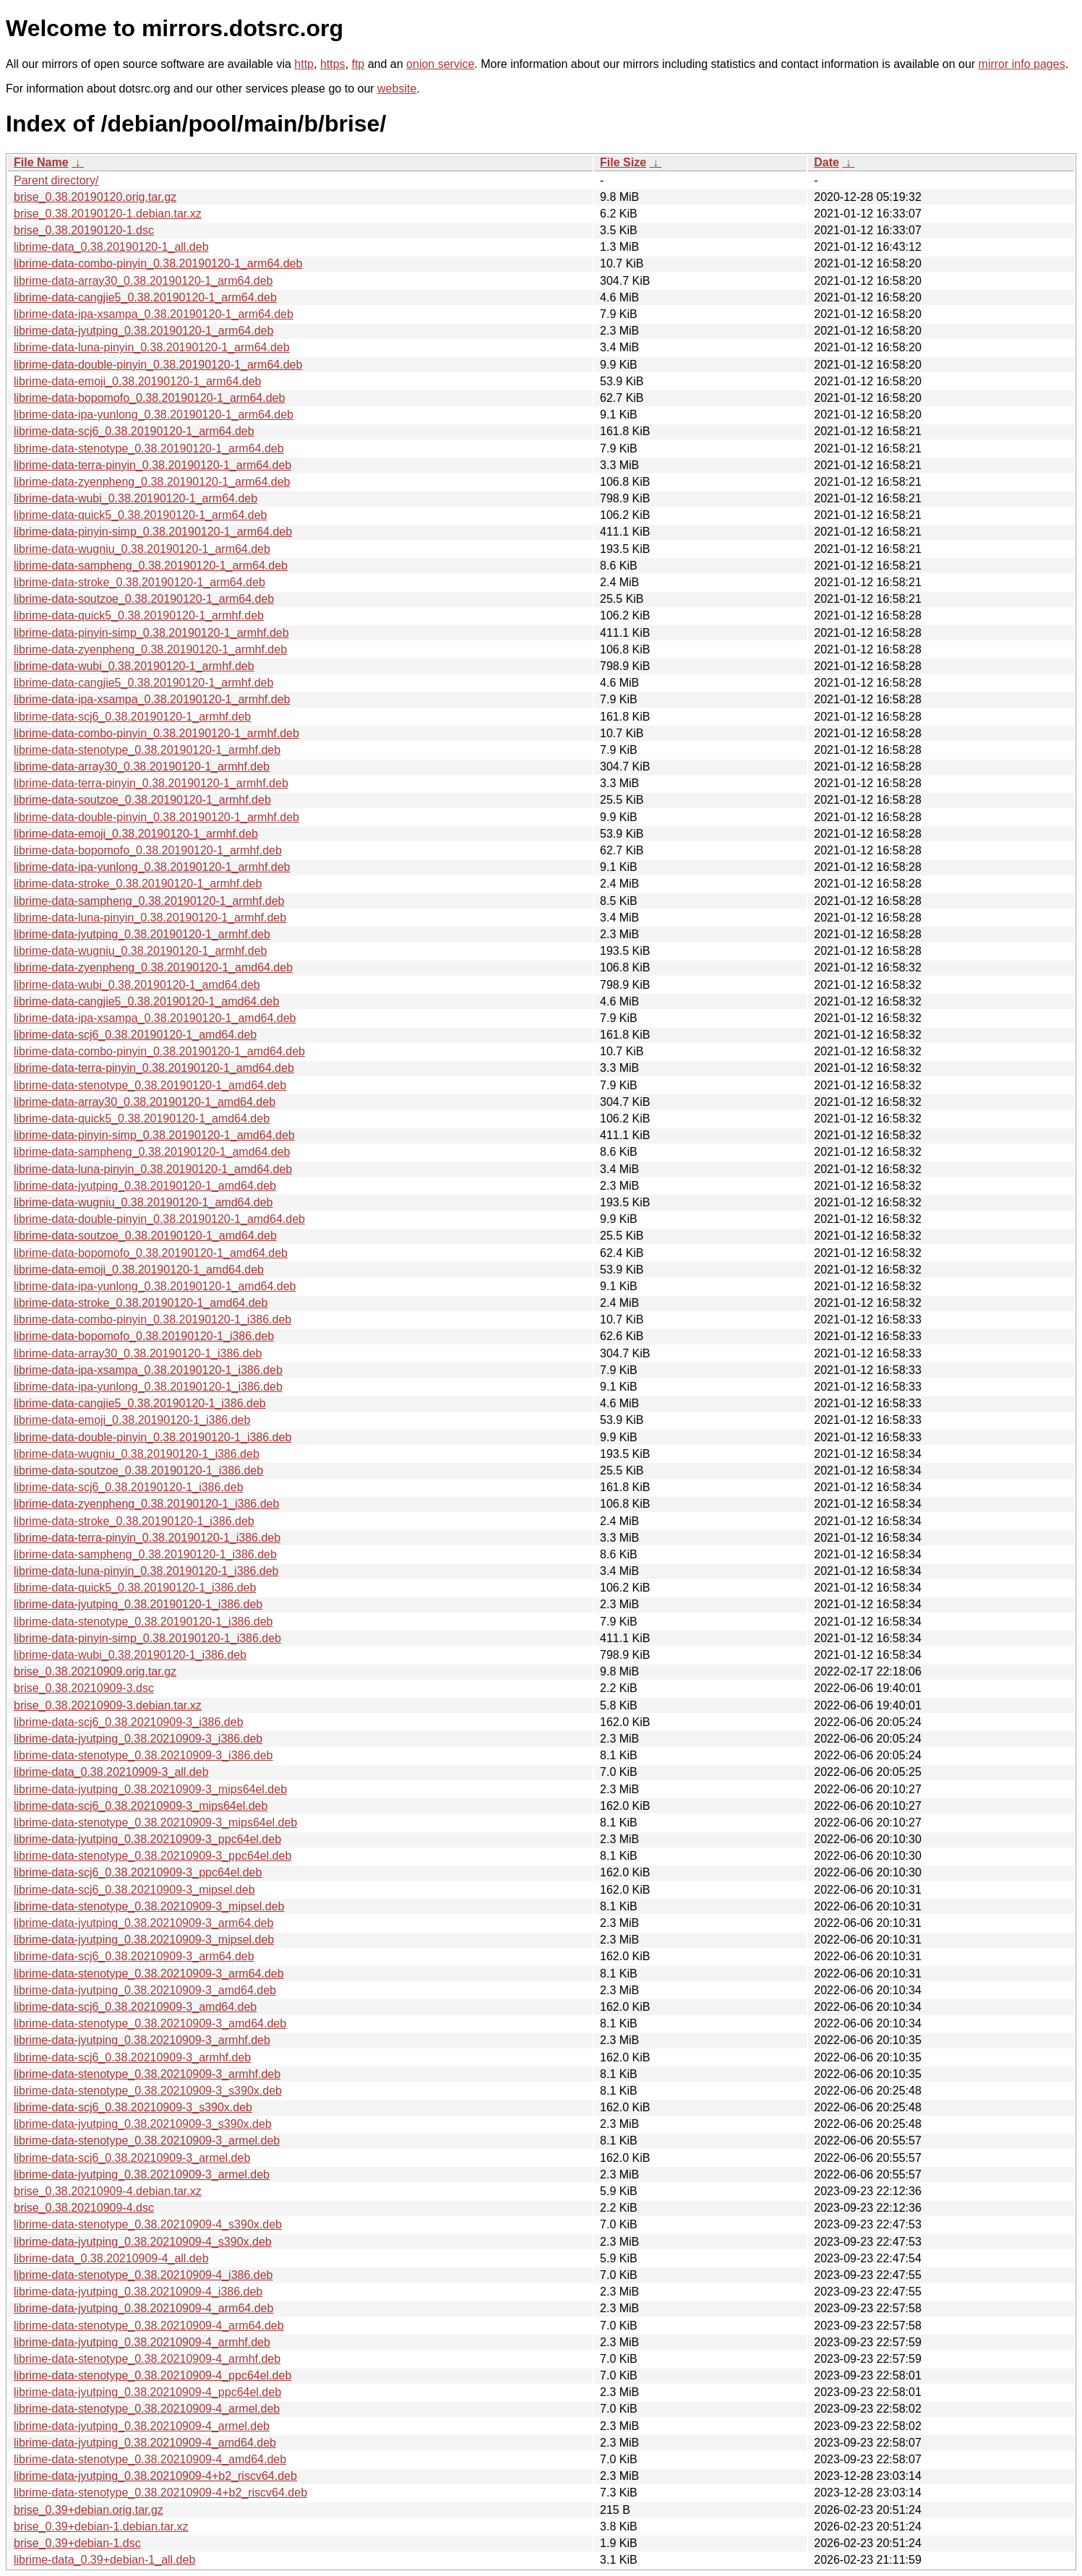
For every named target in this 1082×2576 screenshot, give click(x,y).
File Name (41, 162)
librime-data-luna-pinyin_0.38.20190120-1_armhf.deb (150, 917)
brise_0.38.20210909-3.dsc (84, 1688)
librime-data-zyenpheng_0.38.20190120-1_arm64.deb (152, 482)
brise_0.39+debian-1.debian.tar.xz (101, 2526)
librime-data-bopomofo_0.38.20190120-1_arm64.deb (149, 398)
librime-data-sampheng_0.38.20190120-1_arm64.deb (151, 565)
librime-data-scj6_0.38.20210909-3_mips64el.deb (140, 1806)
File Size (623, 162)
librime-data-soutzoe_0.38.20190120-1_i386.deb (138, 1470)
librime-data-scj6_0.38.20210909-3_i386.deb (129, 1722)
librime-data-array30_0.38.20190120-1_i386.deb (138, 1353)
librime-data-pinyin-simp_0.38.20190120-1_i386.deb (147, 1638)
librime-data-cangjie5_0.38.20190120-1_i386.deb (140, 1403)
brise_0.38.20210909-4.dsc (84, 2208)
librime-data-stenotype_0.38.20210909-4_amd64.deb (150, 2459)
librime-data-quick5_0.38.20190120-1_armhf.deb (139, 615)
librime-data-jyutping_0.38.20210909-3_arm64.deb (143, 1923)
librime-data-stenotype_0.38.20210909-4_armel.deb (147, 2409)
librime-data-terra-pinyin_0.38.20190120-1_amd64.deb (154, 1068)
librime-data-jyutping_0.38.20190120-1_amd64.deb (145, 1186)
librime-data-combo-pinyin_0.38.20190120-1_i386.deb (152, 1319)
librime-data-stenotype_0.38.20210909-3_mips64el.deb (155, 1822)
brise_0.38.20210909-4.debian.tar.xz (108, 2191)
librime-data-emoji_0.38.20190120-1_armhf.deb (136, 834)
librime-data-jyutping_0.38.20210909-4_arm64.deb (143, 2308)
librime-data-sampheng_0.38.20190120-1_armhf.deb (149, 901)
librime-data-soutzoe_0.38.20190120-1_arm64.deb (144, 599)
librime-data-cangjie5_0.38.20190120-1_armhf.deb (143, 683)
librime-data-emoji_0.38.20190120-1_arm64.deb (137, 381)
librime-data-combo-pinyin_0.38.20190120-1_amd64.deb (159, 1051)
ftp (357, 64)
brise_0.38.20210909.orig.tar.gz (95, 1671)
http (304, 64)
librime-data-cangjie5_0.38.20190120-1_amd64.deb (146, 1001)
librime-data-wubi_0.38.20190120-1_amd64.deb (137, 985)
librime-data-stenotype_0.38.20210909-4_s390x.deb (148, 2224)
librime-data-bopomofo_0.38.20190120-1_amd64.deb (151, 1253)
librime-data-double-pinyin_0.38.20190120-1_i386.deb (152, 1437)
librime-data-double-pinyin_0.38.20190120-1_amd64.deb (159, 1219)
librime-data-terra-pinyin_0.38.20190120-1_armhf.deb (151, 783)
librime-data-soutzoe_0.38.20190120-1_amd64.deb (145, 1235)
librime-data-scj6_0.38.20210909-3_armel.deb (132, 2158)
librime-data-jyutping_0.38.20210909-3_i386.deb (138, 1739)
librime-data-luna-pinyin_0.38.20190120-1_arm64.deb (152, 347)
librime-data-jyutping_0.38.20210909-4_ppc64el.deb (147, 2392)
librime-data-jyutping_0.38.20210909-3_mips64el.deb (150, 1789)
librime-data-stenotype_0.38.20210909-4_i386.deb (143, 2275)
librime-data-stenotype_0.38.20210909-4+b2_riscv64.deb (160, 2492)
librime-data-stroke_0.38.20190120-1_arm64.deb (139, 582)
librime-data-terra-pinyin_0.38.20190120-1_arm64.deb (152, 465)
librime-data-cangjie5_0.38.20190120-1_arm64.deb (145, 297)
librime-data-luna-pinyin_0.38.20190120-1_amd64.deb (153, 1169)
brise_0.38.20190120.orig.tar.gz (95, 197)
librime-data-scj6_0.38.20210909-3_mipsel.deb (134, 1890)
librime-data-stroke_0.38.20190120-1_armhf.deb (138, 883)
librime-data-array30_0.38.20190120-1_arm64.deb (143, 281)
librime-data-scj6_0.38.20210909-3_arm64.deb (134, 1956)
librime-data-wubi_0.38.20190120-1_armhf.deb (134, 666)
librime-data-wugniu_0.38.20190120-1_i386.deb (136, 1454)
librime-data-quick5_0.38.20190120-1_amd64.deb (142, 1118)
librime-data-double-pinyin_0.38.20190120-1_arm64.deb (158, 365)
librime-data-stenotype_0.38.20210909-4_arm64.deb (149, 2325)
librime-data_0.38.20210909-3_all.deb (111, 1772)
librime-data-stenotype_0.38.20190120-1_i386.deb (143, 1621)
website (396, 88)
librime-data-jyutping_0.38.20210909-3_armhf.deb (142, 2040)
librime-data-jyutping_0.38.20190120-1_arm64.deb (143, 331)
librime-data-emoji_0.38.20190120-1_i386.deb (132, 1420)
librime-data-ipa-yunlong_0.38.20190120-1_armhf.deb (152, 867)
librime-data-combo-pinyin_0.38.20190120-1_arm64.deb (158, 263)
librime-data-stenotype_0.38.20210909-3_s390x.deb (148, 2091)
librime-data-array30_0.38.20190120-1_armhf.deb (142, 766)
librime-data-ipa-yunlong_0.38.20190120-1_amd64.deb (155, 1286)
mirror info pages (1022, 64)
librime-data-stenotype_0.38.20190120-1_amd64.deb (150, 1085)
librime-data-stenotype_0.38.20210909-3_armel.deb (147, 2140)
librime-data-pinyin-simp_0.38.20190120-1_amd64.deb (154, 1135)
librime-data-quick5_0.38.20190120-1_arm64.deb (140, 515)
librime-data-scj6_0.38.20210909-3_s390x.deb (133, 2107)
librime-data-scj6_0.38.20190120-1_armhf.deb (132, 716)
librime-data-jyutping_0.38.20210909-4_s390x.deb (143, 2242)
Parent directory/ (56, 180)
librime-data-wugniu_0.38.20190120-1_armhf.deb (140, 951)
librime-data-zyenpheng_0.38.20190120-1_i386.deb (146, 1504)
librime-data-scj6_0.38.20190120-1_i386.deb (129, 1487)
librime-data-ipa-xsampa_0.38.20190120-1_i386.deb (148, 1370)
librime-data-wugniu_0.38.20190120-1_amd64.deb (143, 1202)
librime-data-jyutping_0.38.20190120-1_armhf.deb (142, 934)
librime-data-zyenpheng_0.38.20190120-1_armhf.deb (150, 649)
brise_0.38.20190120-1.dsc (84, 230)
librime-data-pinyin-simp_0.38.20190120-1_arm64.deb (153, 531)
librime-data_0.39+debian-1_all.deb (104, 2560)
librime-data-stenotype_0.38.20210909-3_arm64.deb (149, 1973)
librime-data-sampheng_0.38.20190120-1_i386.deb (145, 1554)
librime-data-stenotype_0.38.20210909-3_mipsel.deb (149, 1906)
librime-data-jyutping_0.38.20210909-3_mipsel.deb (144, 1939)
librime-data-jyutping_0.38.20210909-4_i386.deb (138, 2291)
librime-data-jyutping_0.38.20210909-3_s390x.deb (143, 2124)
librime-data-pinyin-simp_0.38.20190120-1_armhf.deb (151, 633)
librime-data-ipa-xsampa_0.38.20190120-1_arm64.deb (153, 314)
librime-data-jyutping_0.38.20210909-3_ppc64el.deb (147, 1839)
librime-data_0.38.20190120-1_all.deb (111, 247)
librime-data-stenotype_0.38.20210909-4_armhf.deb (147, 2359)
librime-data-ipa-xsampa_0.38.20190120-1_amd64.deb (155, 1018)
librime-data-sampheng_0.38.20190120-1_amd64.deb (152, 1152)
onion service (440, 64)
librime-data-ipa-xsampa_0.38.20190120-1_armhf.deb (152, 699)
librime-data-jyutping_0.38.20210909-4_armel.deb (142, 2426)
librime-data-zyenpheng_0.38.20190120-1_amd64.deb (153, 967)
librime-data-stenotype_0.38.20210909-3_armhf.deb (147, 2074)
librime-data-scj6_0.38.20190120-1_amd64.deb (135, 1035)
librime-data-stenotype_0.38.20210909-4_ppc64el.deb (152, 2375)
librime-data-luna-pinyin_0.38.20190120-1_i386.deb (146, 1571)
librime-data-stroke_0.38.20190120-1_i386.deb (134, 1521)
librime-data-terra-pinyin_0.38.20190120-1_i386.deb (147, 1538)
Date (826, 162)
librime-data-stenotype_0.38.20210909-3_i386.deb (143, 1755)
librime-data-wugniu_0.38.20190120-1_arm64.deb (142, 549)
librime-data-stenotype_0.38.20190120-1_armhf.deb (147, 750)
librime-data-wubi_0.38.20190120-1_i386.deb (130, 1655)
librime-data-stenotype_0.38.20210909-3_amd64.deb (150, 2023)
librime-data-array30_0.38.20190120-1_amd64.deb (144, 1102)
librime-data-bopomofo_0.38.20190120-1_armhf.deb (148, 850)
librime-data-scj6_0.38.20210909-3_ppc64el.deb (138, 1872)
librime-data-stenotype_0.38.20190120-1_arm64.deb (149, 448)
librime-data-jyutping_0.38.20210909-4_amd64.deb (145, 2443)
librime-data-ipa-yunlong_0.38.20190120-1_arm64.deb (153, 414)
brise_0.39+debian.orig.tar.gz (88, 2510)
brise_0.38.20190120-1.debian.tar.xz (108, 213)
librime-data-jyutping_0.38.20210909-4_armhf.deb (142, 2342)
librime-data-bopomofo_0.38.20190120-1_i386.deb (144, 1336)
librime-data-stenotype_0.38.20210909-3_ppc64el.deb (152, 1856)
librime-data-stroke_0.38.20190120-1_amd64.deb (140, 1303)
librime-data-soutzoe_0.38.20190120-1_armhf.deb (142, 800)
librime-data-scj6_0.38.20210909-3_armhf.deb (132, 2057)
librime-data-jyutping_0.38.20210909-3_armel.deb (142, 2174)
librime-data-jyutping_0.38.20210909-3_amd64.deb (145, 1990)
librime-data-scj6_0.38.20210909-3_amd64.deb (135, 2007)
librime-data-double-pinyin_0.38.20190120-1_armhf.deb (156, 817)
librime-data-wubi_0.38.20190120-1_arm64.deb (135, 498)
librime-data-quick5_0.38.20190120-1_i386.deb (135, 1587)
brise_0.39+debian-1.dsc (77, 2543)
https (332, 64)
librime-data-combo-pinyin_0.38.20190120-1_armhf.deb (156, 733)
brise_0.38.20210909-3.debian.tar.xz (108, 1705)
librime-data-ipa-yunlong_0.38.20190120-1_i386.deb (148, 1387)
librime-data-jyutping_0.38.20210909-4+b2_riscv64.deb (155, 2476)
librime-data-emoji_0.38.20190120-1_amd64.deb (139, 1269)
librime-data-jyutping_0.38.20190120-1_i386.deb (138, 1604)
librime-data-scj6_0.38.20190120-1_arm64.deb (134, 431)
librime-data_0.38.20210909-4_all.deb (111, 2258)
